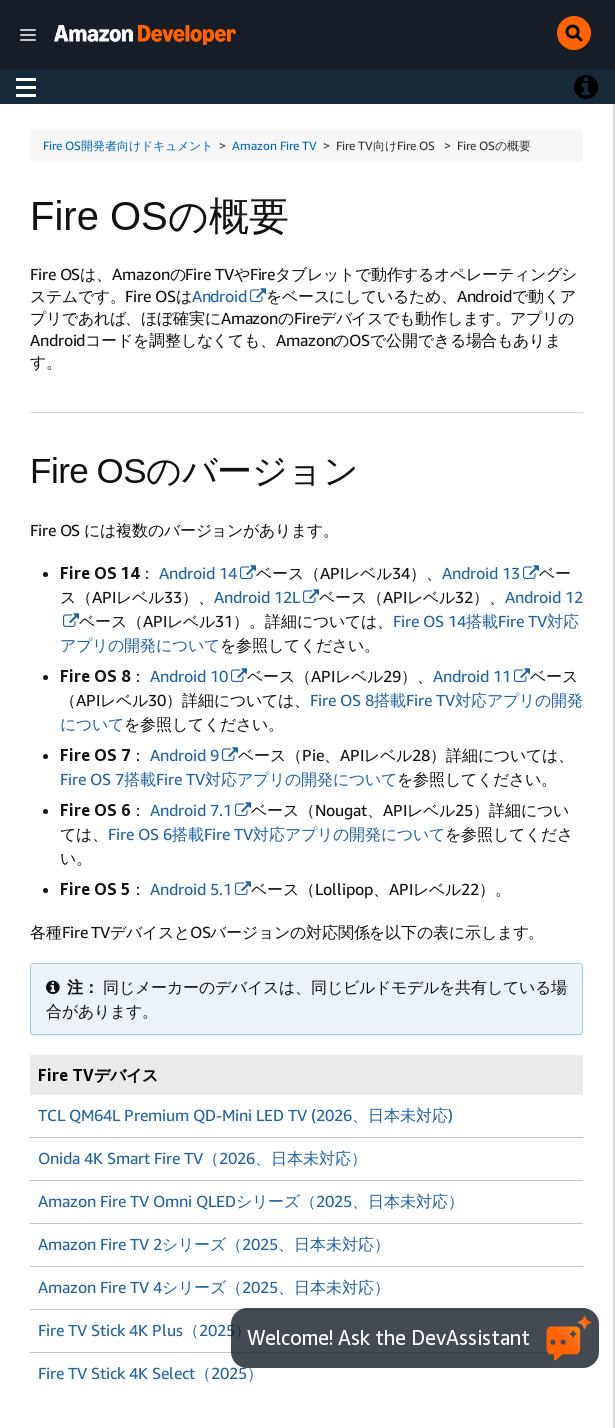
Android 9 (184, 755)
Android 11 (472, 676)
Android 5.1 (191, 889)
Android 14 (198, 573)
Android (219, 296)
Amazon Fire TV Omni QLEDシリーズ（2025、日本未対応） (251, 1199)
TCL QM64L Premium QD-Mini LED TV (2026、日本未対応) (245, 1115)
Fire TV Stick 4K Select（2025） (150, 1367)
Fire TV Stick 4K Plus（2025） (144, 1325)
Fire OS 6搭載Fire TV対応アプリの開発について (276, 834)
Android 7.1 (191, 810)
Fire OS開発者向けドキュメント (128, 145)
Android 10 (189, 676)
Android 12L (257, 597)
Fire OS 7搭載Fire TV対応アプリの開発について (228, 779)
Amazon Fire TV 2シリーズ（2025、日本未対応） (214, 1241)
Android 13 (481, 573)
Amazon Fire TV (274, 145)
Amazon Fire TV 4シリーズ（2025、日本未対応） (214, 1283)
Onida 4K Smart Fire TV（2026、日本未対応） (202, 1157)
